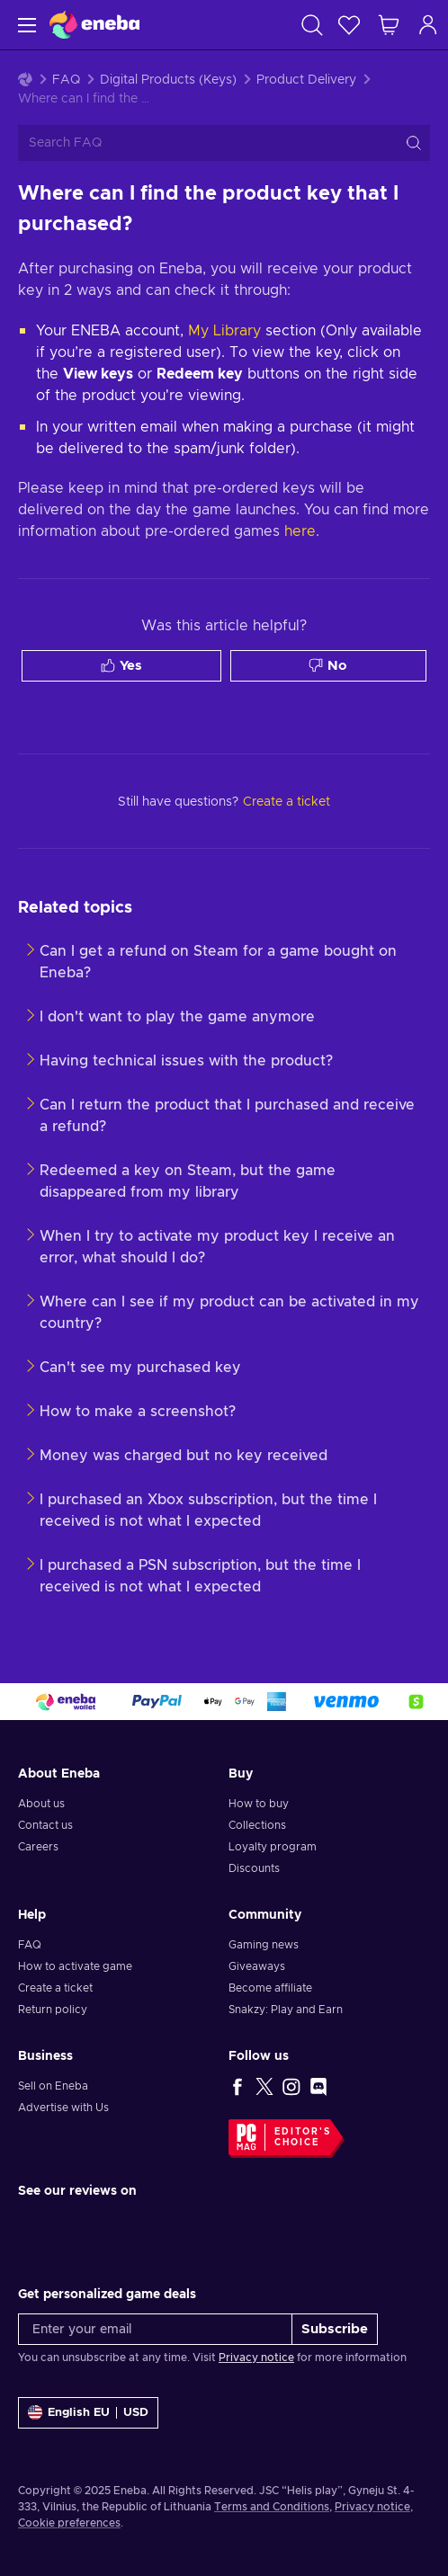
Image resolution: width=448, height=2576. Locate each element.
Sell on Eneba (53, 2086)
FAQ (66, 80)
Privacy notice (256, 2357)
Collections (257, 1825)
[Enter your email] (155, 2329)
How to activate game (75, 1966)
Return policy (52, 2009)
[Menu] (24, 24)
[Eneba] (94, 25)
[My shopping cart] (388, 24)
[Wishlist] (349, 24)
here (300, 531)
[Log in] (428, 24)
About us (41, 1803)
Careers (38, 1846)
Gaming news (263, 1944)
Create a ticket (55, 1988)
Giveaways (256, 1966)
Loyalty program (272, 1846)
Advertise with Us (63, 2107)
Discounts (254, 1868)
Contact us (45, 1825)
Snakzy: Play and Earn (285, 2009)
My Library (224, 331)
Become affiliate (270, 1988)
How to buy (258, 1803)
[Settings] (88, 2413)
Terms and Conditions (271, 2506)
